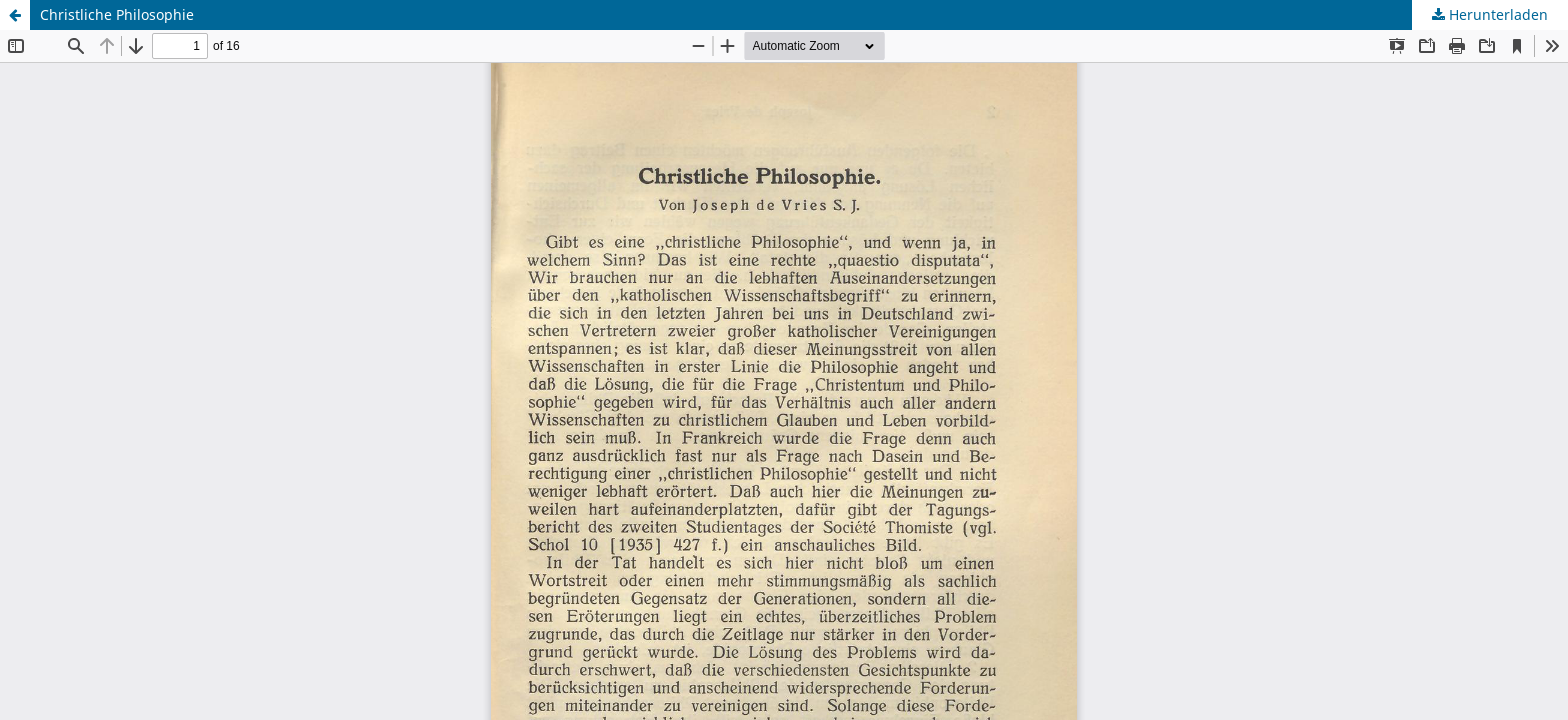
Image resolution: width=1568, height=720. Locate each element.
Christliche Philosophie (117, 14)
